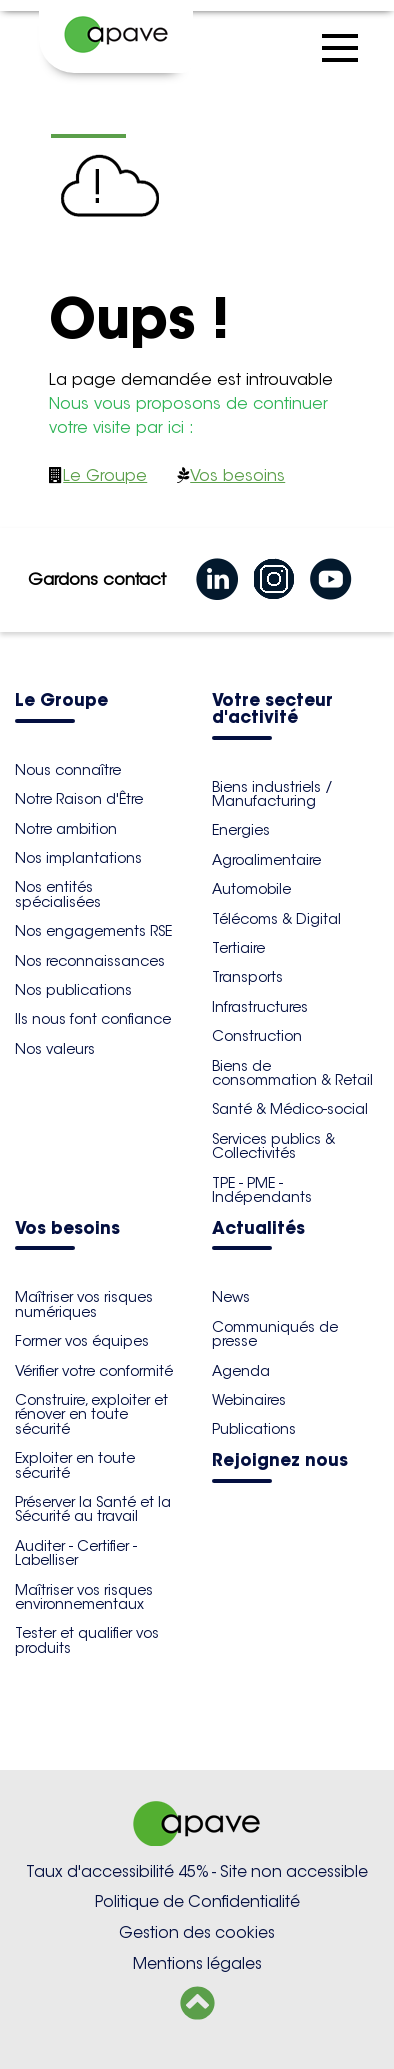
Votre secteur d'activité (272, 710)
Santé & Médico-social (290, 1109)
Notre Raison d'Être (79, 799)
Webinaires (249, 1400)
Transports (247, 977)
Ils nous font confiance (93, 1019)
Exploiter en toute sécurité (75, 1465)
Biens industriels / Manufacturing (272, 794)
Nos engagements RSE (93, 931)
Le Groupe (105, 475)
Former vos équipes (82, 1341)
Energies (241, 830)
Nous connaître (68, 770)
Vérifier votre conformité (94, 1371)
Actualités (258, 1229)
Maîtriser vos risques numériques (84, 1304)
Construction (257, 1036)
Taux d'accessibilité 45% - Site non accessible (197, 1871)
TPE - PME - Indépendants (262, 1190)
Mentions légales (197, 1963)
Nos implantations (78, 858)
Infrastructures (260, 1007)
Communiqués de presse (275, 1334)
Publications (254, 1429)
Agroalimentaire (266, 860)
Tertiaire (238, 948)
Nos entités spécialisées (58, 894)
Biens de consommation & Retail (292, 1073)
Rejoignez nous (280, 1461)
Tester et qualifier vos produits (87, 1640)
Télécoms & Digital (276, 919)
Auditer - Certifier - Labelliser (76, 1553)
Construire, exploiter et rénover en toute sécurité (91, 1414)
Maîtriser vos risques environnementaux (84, 1597)
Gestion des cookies (197, 1932)
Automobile (251, 889)
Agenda (241, 1371)
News (231, 1297)
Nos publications (73, 990)
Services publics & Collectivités (273, 1146)
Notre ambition (66, 829)
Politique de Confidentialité (197, 1901)
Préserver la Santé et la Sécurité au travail (93, 1509)
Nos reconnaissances (90, 961)
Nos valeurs (55, 1049)
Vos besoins (237, 475)
